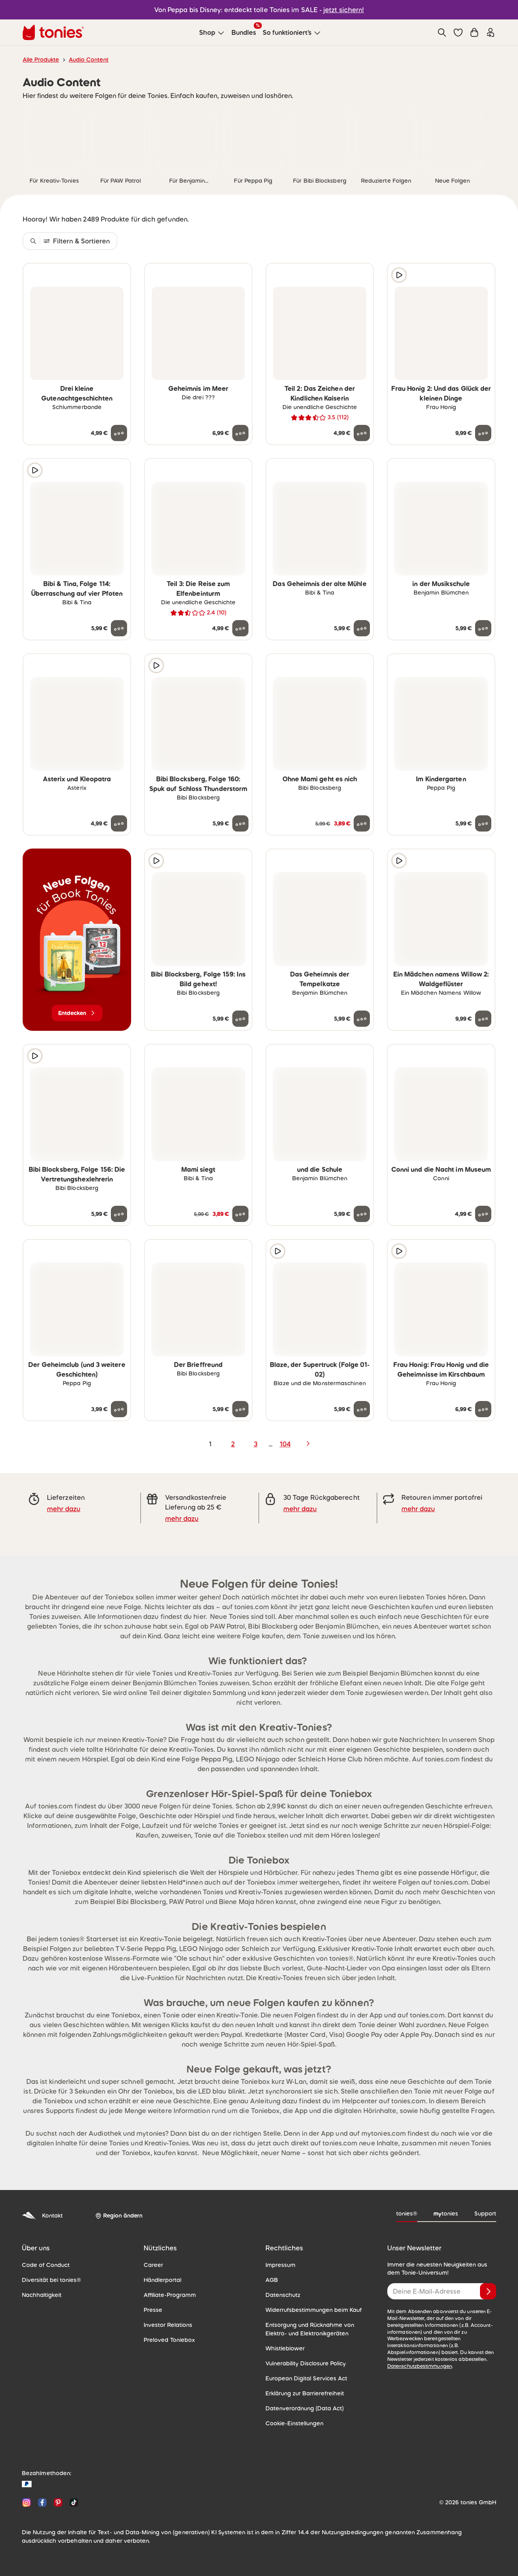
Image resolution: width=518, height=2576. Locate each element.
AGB (271, 2280)
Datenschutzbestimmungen (419, 2366)
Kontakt (42, 2215)
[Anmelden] (488, 2291)
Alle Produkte (41, 59)
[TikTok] (72, 2502)
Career (153, 2265)
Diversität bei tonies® (51, 2280)
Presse (153, 2310)
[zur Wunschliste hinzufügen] (119, 275)
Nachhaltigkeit (42, 2295)
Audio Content (88, 59)
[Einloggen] (490, 32)
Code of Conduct (46, 2265)
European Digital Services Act (306, 2378)
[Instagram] (26, 2502)
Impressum (280, 2265)
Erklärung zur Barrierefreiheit (304, 2393)
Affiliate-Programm (170, 2295)
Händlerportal (162, 2280)
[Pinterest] (58, 2502)
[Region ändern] (118, 2215)
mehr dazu (64, 1509)
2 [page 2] (233, 1444)
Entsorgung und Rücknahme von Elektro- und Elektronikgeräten (309, 2329)
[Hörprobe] (399, 275)
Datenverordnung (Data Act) (304, 2408)
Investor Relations (168, 2325)
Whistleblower (285, 2348)
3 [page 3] (255, 1444)
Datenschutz (282, 2295)
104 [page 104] (285, 1444)
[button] (458, 32)
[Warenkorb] (474, 32)
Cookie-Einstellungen (294, 2423)
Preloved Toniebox (169, 2340)
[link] (54, 138)
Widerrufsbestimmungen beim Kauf (313, 2310)
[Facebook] (42, 2502)
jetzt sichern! (343, 9)
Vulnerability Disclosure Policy (305, 2363)
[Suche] (442, 32)
